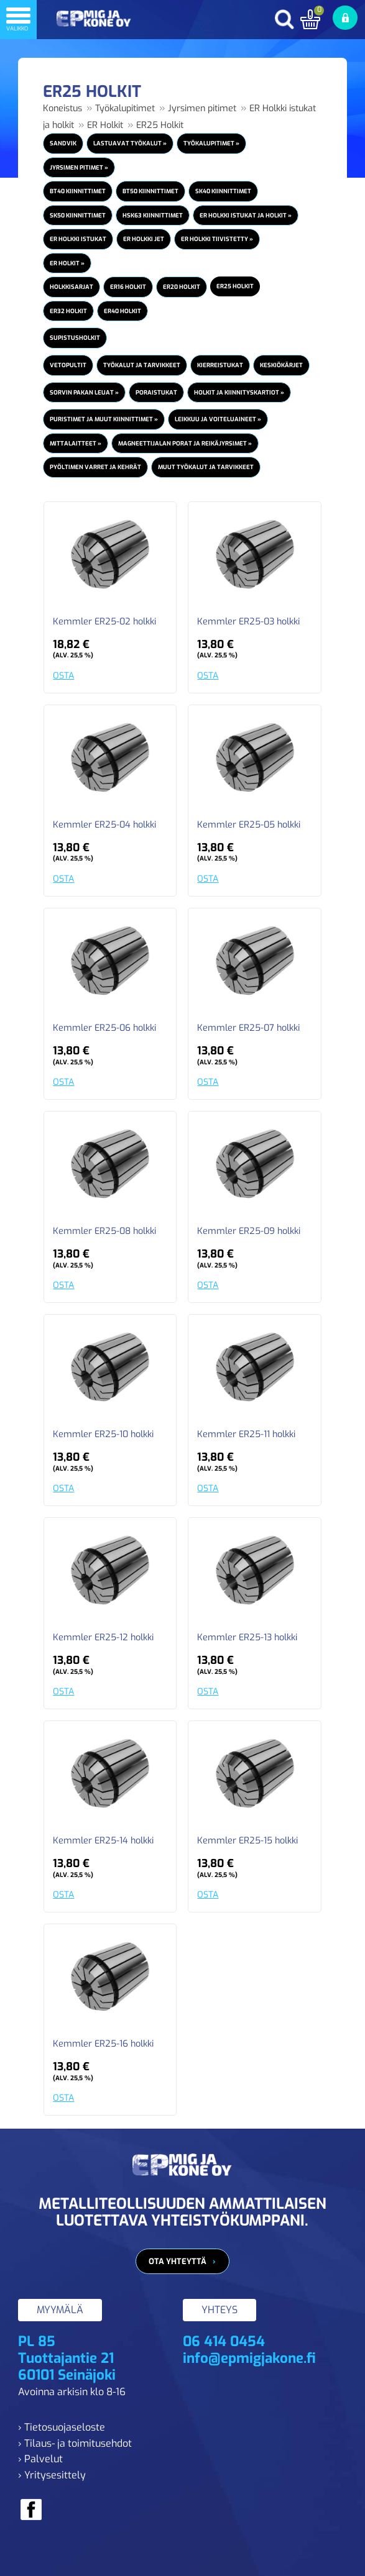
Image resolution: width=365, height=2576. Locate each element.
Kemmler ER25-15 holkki (247, 1841)
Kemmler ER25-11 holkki (246, 1434)
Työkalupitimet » (211, 143)
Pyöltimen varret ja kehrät (95, 467)
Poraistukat (156, 392)
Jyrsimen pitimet (202, 108)
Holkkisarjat (71, 287)
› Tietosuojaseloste (61, 2427)
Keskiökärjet (281, 365)
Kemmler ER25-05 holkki (248, 825)
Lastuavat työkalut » (130, 143)
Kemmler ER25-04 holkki (104, 825)
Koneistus (62, 108)
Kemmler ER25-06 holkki (104, 1028)
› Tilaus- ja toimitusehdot (75, 2443)
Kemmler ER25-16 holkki (103, 2044)
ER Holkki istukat (78, 239)
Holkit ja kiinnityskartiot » (239, 392)
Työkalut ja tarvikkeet (141, 365)
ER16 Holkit (128, 287)
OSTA (63, 676)
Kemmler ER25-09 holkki (248, 1231)
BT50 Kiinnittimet (150, 191)
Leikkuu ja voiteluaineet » (218, 419)
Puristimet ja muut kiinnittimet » (104, 419)
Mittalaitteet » (75, 443)
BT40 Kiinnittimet (78, 191)
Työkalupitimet (125, 108)
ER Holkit (105, 125)
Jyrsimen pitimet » (79, 167)
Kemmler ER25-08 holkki (104, 1231)
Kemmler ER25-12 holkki (103, 1637)
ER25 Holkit (159, 125)
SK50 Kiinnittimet (78, 215)
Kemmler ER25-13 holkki (247, 1637)
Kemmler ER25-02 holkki (104, 622)
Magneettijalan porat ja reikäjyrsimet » (185, 443)
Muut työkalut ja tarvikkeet (206, 467)
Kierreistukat (220, 365)
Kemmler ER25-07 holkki (248, 1028)
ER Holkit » (67, 263)
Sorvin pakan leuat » (84, 392)
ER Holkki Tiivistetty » (217, 239)
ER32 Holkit (68, 311)
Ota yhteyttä (177, 2261)
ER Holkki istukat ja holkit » (246, 215)
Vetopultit (68, 365)
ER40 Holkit (122, 311)
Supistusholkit (75, 338)
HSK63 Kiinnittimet (152, 215)
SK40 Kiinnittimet (223, 191)
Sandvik (63, 143)
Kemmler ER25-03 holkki (248, 622)
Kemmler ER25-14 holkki (103, 1841)
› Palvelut (40, 2458)
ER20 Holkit (181, 287)
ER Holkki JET (143, 239)
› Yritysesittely (52, 2475)
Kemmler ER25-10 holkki (103, 1434)
